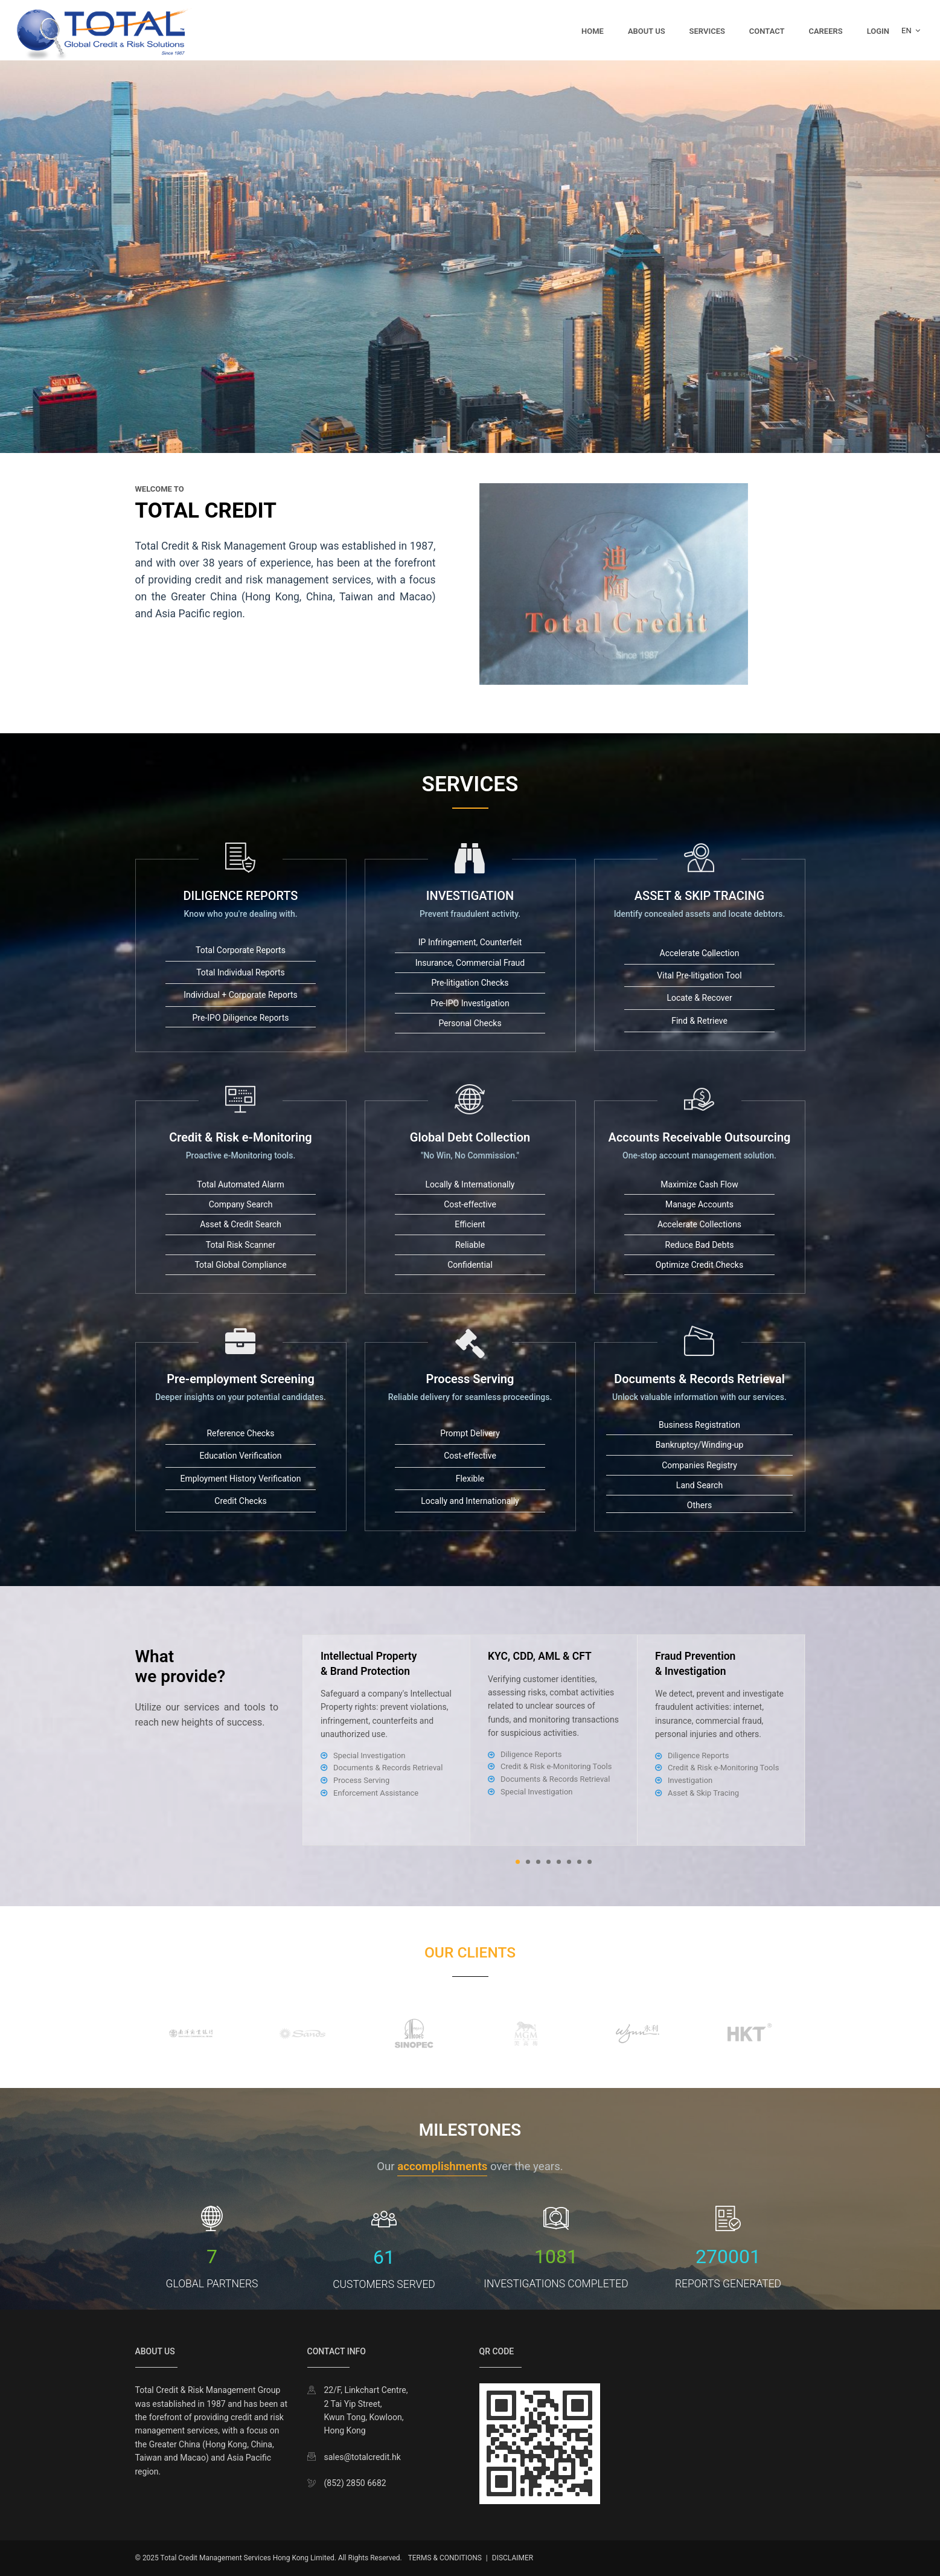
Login (878, 31)
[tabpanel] (554, 1740)
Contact (767, 31)
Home (592, 31)
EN (910, 30)
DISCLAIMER (512, 2558)
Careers (825, 31)
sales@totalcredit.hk (362, 2457)
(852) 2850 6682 (355, 2483)
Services (707, 31)
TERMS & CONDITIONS (445, 2558)
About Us (646, 31)
